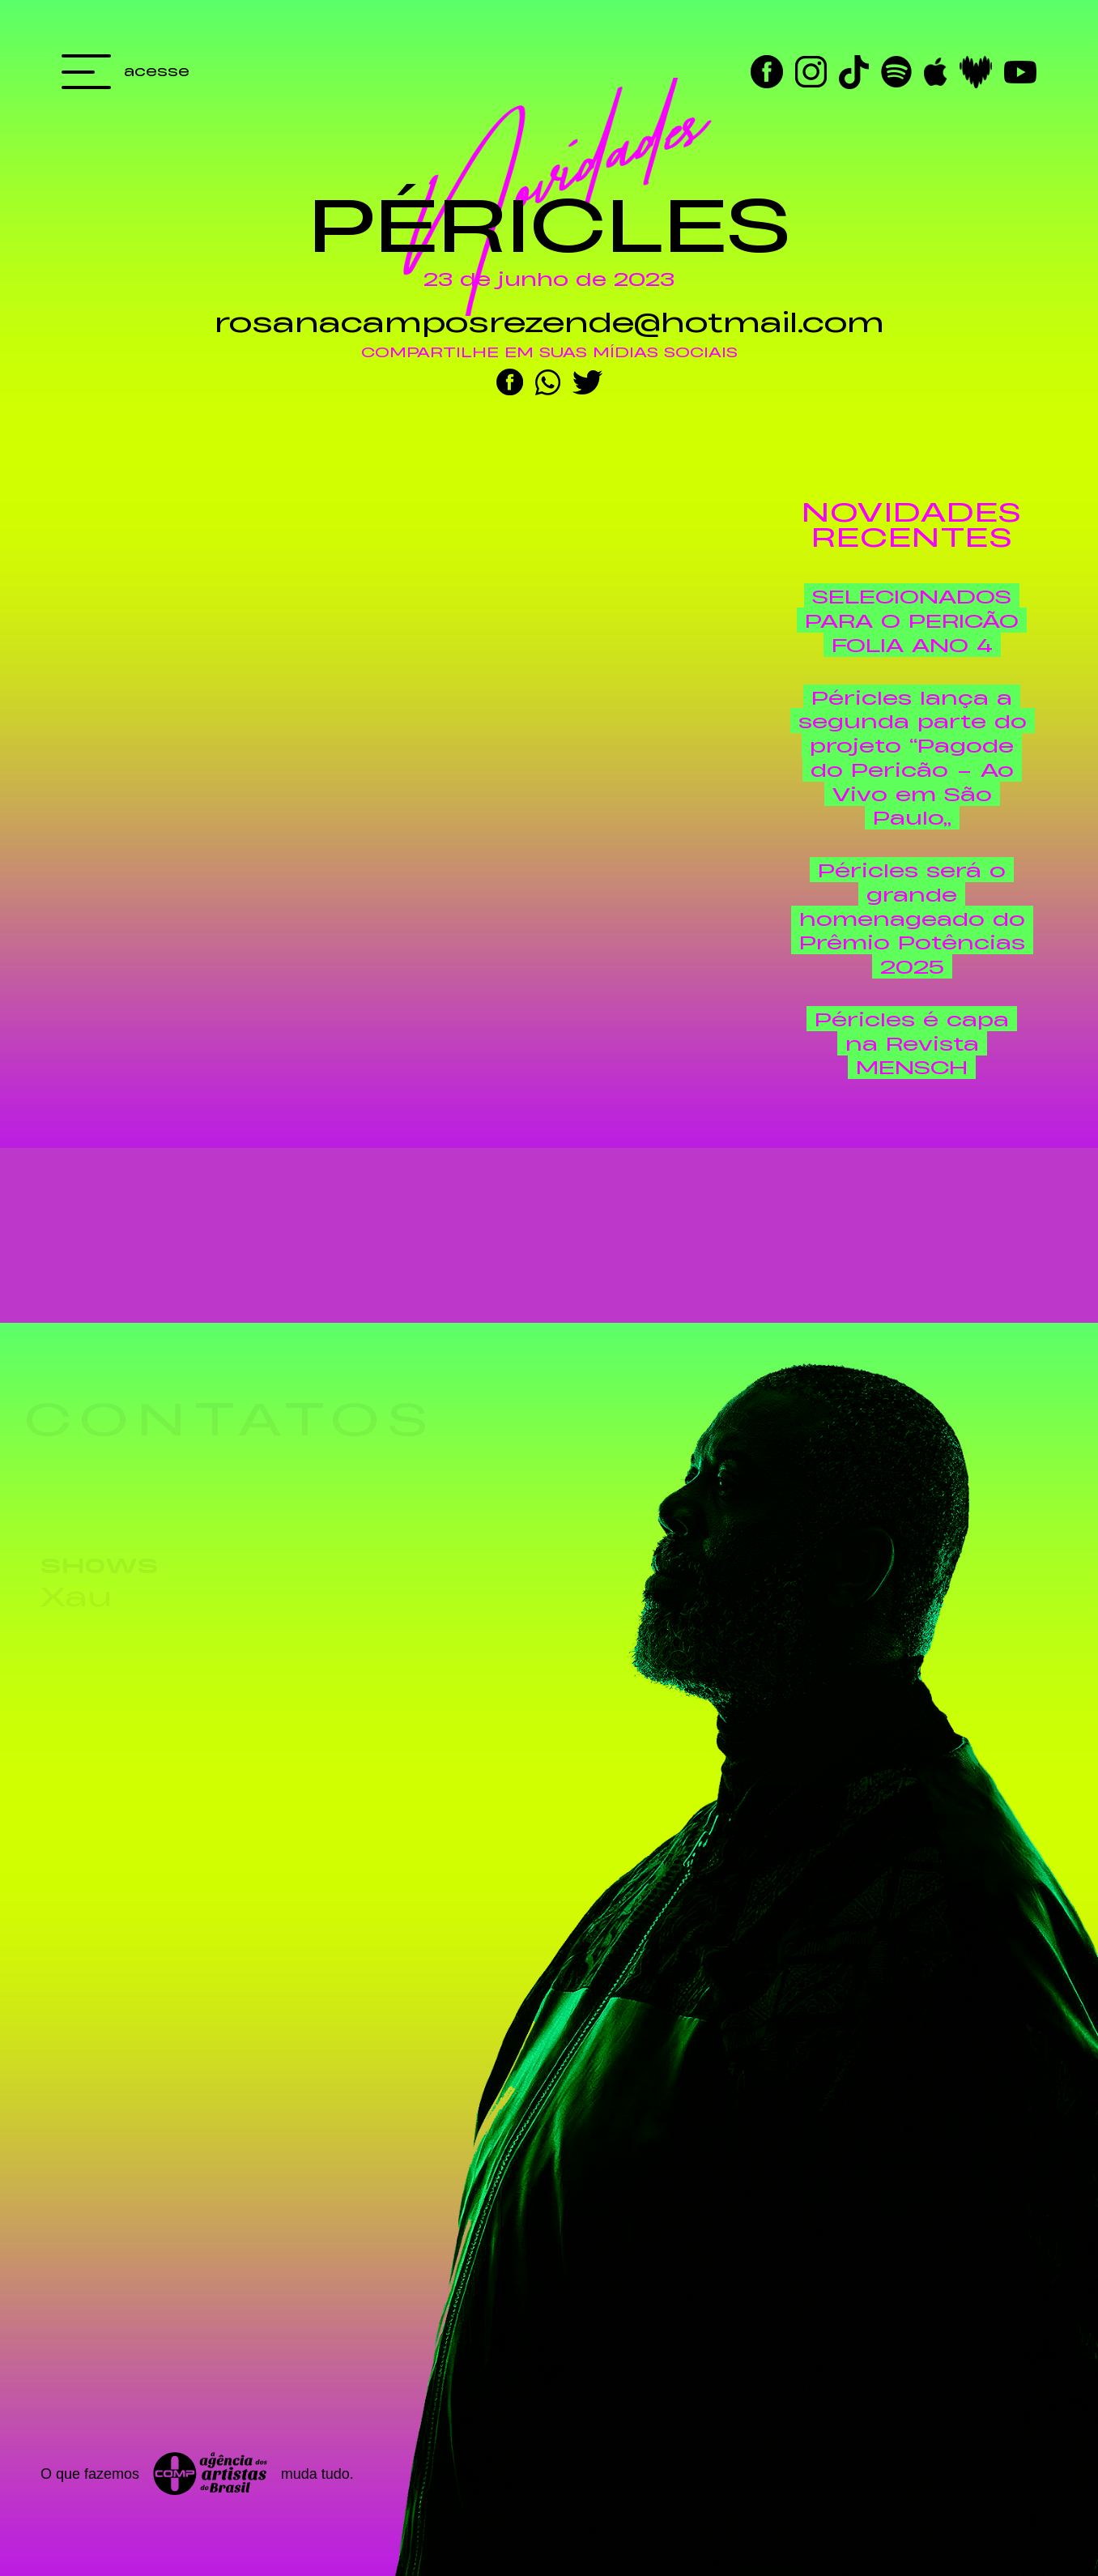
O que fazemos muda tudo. (197, 2473)
